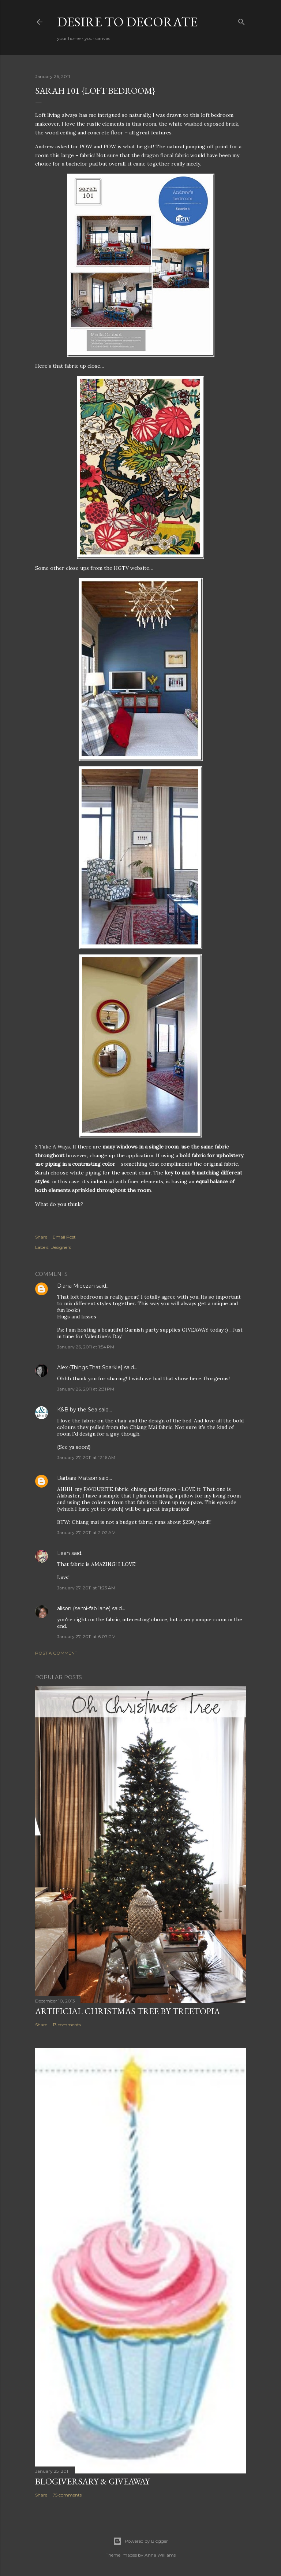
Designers (60, 1247)
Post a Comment (56, 1653)
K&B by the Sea (77, 1409)
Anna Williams (160, 2555)
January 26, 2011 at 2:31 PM (85, 1389)
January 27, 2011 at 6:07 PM (86, 1636)
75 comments (67, 2495)
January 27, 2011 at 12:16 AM (86, 1457)
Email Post (64, 1237)
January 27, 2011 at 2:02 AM (86, 1532)
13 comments (67, 2024)
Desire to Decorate (127, 21)
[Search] (241, 20)
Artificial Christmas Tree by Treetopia (127, 2011)
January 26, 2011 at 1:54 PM (85, 1347)
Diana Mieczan (76, 1286)
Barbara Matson (77, 1478)
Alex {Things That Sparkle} (90, 1367)
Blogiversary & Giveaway (92, 2481)
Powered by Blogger (140, 2541)
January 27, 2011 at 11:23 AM (86, 1587)
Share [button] (41, 1237)
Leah (63, 1553)
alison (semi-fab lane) (83, 1608)
